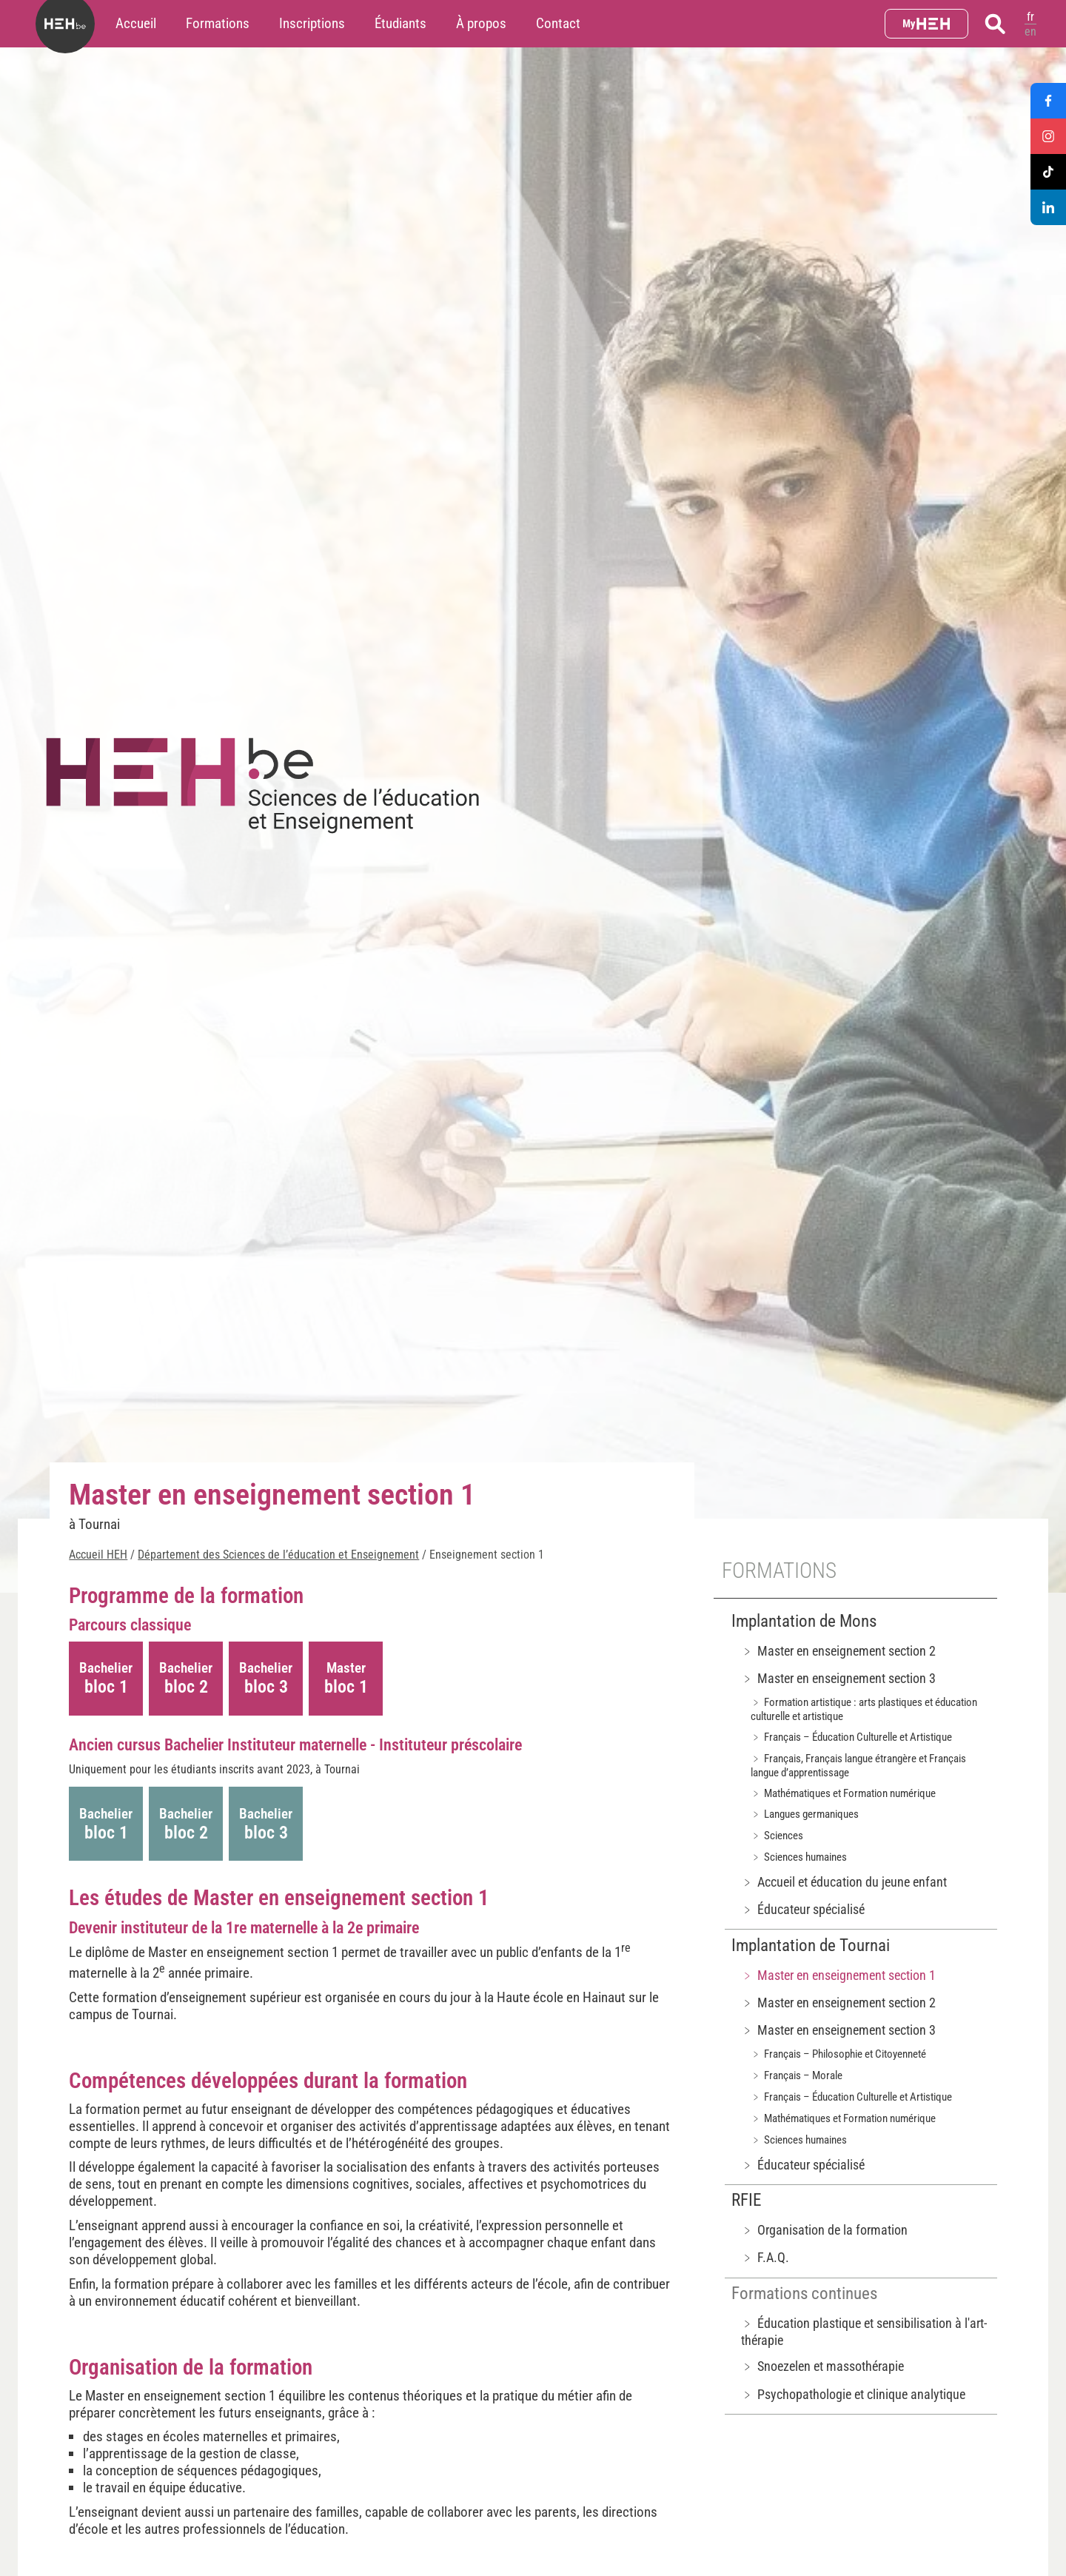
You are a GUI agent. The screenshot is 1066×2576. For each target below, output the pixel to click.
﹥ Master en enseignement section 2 (838, 1651)
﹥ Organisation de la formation (824, 2230)
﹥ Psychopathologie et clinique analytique (853, 2394)
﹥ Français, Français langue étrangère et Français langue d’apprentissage (858, 1765)
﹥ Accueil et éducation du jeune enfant (844, 1882)
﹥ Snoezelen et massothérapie (822, 2366)
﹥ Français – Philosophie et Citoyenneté (838, 2054)
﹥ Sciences (777, 1835)
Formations (217, 23)
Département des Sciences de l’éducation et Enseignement (278, 1555)
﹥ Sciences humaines (799, 1857)
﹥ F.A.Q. (765, 2257)
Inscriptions (312, 23)
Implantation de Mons (803, 1621)
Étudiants (400, 23)
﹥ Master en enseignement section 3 (838, 1678)
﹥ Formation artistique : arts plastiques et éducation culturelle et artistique (864, 1709)
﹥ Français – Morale (796, 2075)
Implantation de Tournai (810, 1946)
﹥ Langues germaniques (805, 1814)
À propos (481, 23)
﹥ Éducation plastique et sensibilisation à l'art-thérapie (864, 2331)
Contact (558, 23)
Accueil (135, 23)
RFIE (746, 2200)
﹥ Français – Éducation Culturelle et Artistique (851, 1737)
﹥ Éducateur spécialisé (803, 1909)
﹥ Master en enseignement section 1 (838, 1975)
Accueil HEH (98, 1555)
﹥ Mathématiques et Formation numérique (843, 1793)
